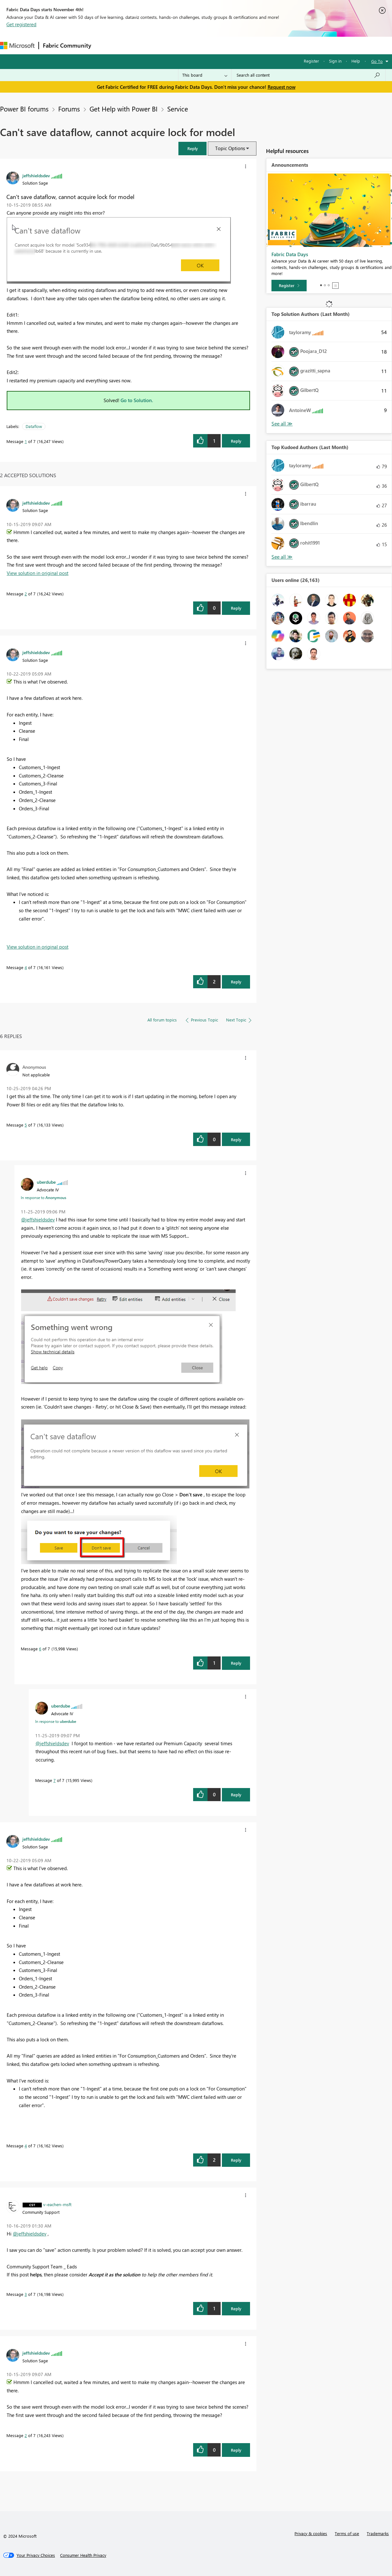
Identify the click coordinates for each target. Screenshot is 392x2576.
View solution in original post (37, 573)
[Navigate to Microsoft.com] (17, 45)
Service (177, 108)
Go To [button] (377, 61)
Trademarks (378, 2533)
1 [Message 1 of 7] (26, 441)
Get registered (21, 24)
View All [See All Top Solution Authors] (282, 423)
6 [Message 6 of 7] (40, 1648)
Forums (106, 45)
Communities (188, 45)
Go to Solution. (137, 400)
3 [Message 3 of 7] (26, 2294)
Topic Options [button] (230, 148)
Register (311, 61)
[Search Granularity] (204, 75)
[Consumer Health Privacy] (83, 2555)
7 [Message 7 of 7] (54, 1780)
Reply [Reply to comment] (236, 608)
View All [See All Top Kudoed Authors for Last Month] (282, 557)
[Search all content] (308, 75)
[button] (192, 148)
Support (268, 45)
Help (355, 61)
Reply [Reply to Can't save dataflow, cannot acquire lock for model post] (236, 441)
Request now (281, 87)
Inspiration (134, 45)
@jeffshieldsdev (38, 1219)
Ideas (160, 45)
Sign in (335, 61)
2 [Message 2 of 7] (26, 593)
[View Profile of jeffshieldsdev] (36, 175)
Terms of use (347, 2533)
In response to (43, 1197)
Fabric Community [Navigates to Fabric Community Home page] (67, 45)
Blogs (217, 45)
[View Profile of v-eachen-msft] (57, 2204)
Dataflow (34, 426)
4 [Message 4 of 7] (26, 967)
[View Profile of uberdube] (46, 1182)
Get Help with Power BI (124, 108)
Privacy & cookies (310, 2533)
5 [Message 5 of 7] (26, 1124)
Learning (242, 45)
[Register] (289, 285)
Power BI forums (24, 108)
